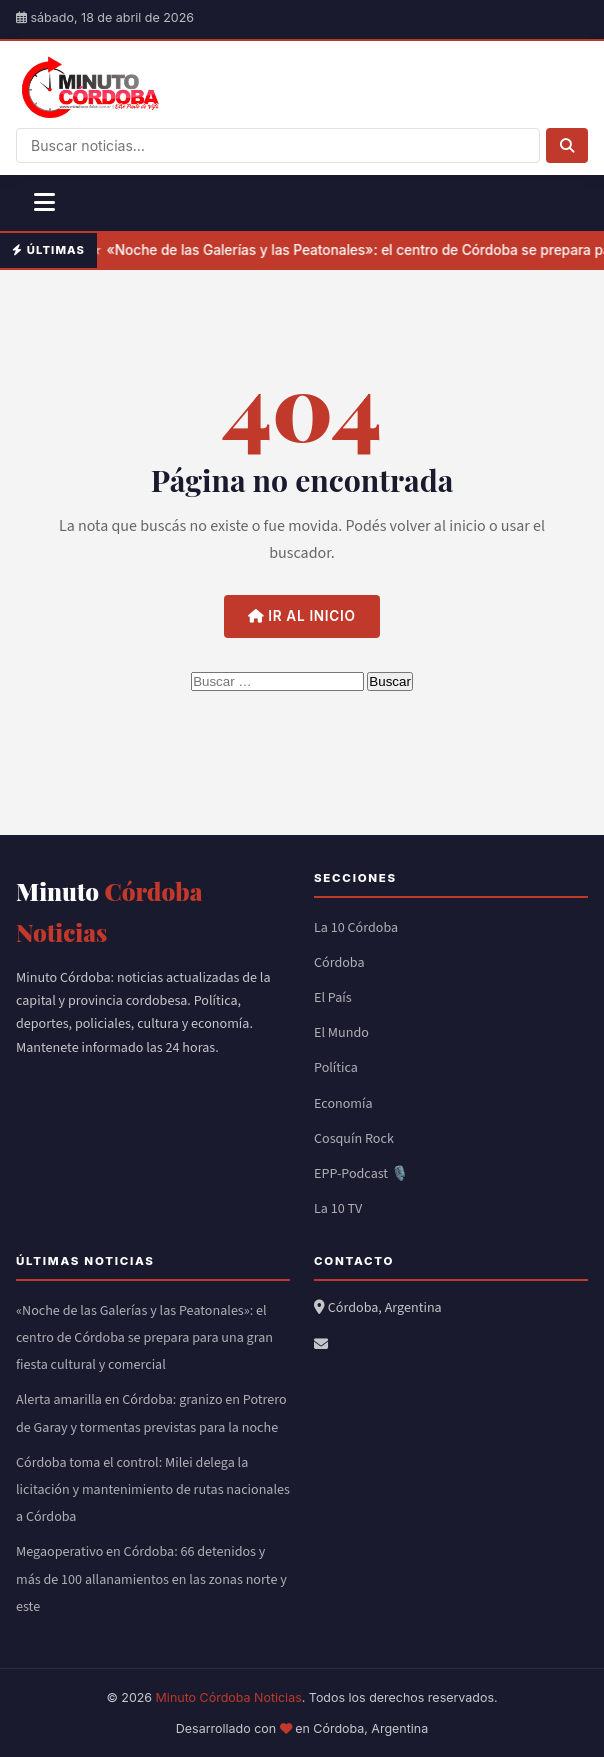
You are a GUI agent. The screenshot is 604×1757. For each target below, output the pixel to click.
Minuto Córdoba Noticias (229, 1697)
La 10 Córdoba (356, 928)
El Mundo (341, 1033)
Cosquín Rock (354, 1139)
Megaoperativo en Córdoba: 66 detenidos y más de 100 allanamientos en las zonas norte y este (151, 1579)
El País (333, 998)
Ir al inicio (301, 616)
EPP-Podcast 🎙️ (361, 1174)
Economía (343, 1104)
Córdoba (339, 963)
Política (336, 1068)
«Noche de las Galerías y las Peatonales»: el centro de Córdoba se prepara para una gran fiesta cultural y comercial (144, 1338)
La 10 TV (338, 1209)
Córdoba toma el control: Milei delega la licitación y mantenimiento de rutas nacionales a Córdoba (153, 1490)
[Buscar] (567, 145)
